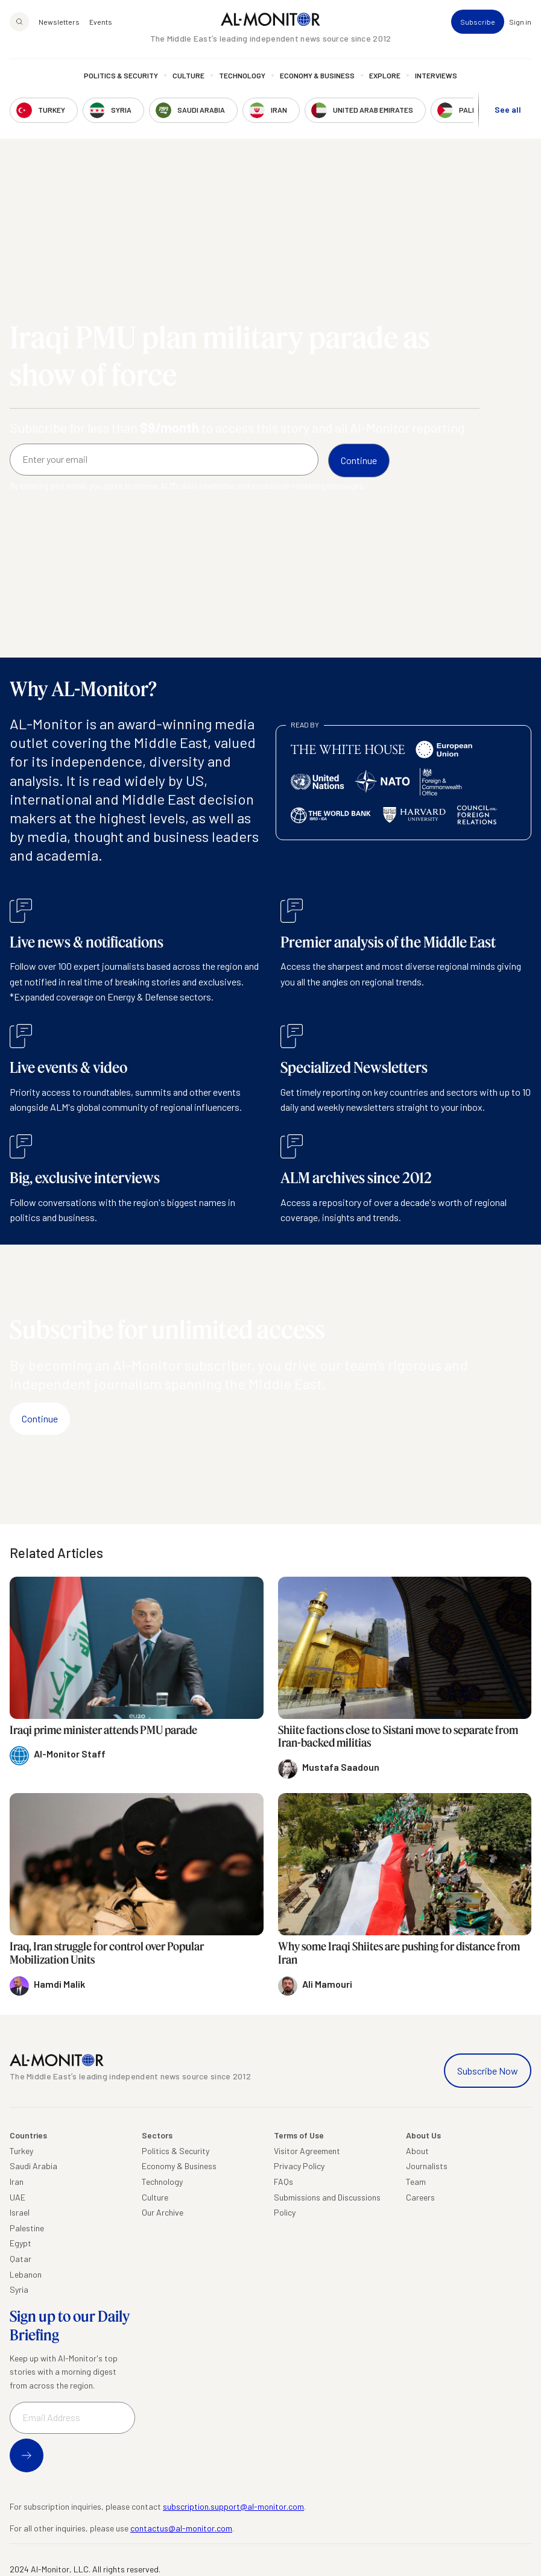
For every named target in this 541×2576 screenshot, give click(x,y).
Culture (188, 75)
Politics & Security (121, 75)
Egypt (20, 2243)
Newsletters (59, 21)
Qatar (20, 2259)
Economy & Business (317, 75)
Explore (384, 75)
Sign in (520, 21)
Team (416, 2181)
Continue (40, 1418)
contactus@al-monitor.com (181, 2528)
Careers (420, 2197)
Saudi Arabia (33, 2166)
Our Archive (162, 2212)
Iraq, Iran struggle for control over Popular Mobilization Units (107, 1953)
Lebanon (26, 2274)
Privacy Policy (299, 2166)
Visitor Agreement (307, 2151)
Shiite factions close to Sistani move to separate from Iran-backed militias (398, 1736)
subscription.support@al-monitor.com (233, 2506)
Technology (242, 75)
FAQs (283, 2181)
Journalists (427, 2166)
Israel (20, 2212)
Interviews (436, 75)
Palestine (27, 2228)
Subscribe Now (487, 2070)
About (417, 2151)
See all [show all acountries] (508, 109)
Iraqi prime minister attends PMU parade (103, 1729)
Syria (19, 2289)
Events (100, 21)
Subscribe (477, 21)
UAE (17, 2197)
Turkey (21, 2151)
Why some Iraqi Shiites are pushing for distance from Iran (399, 1953)
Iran (17, 2181)
